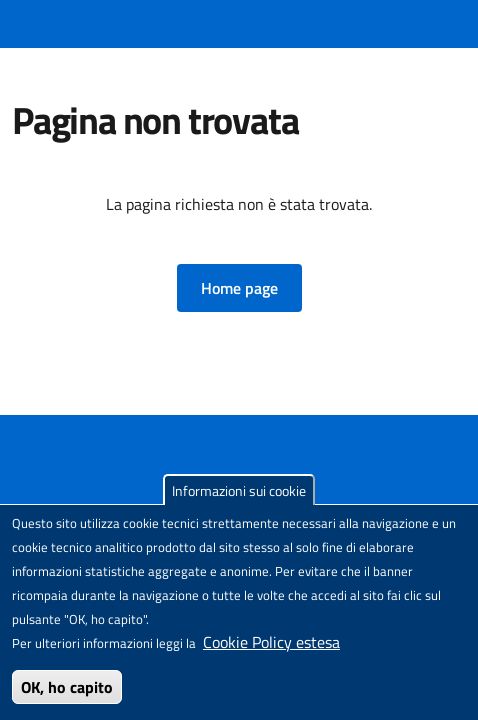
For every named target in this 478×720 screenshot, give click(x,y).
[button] (239, 288)
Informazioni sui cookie (239, 490)
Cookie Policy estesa (271, 642)
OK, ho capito (67, 687)
